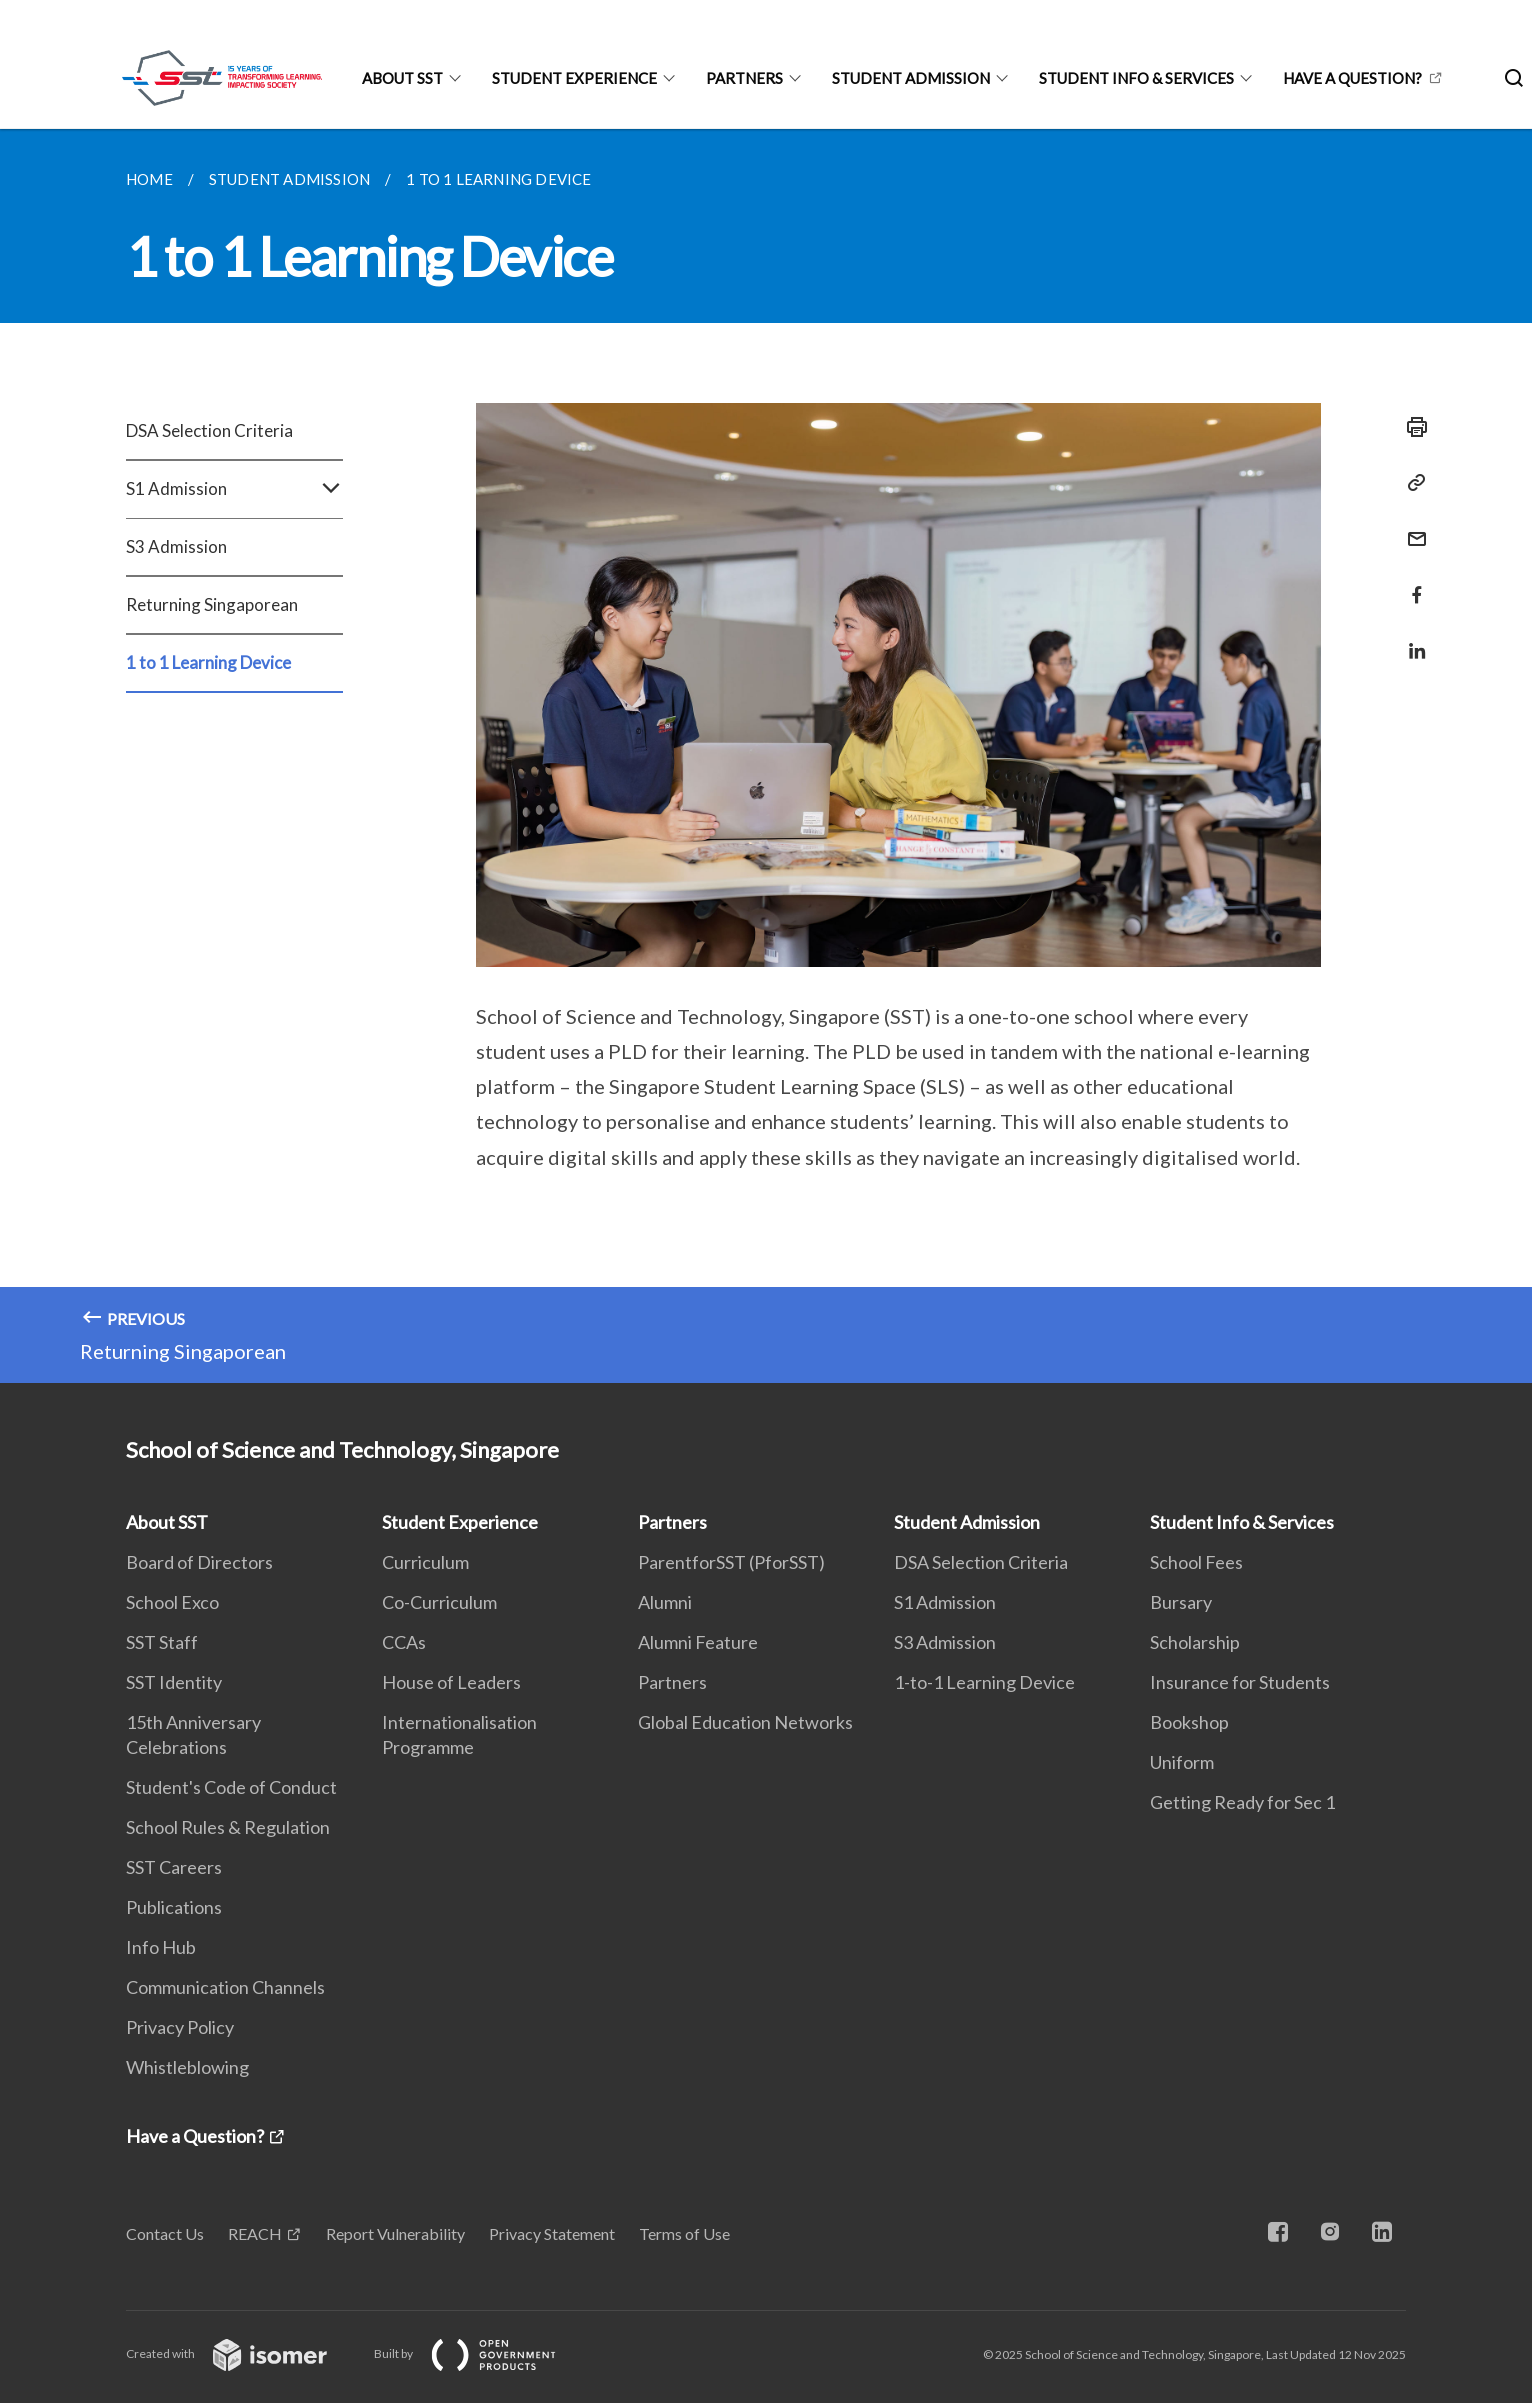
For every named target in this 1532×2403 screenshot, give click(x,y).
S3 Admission (176, 546)
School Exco (172, 1602)
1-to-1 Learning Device (984, 1682)
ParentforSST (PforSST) (731, 1562)
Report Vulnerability (395, 2233)
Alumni (665, 1602)
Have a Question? (1352, 78)
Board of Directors (199, 1562)
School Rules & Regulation (228, 1827)
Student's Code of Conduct (231, 1787)
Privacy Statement (552, 2233)
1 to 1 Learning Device (208, 662)
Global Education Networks (745, 1722)
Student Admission (911, 78)
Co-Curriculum (439, 1602)
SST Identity (174, 1682)
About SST (402, 78)
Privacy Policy (180, 2027)
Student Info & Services (1136, 78)
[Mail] (1411, 526)
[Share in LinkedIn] (1411, 638)
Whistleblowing (187, 2067)
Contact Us (165, 2233)
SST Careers (174, 1867)
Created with (242, 2353)
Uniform (1182, 1762)
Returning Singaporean (212, 604)
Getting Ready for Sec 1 (1242, 1802)
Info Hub (161, 1947)
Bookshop (1189, 1722)
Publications (174, 1907)
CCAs (404, 1642)
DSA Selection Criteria (209, 430)
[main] (766, 756)
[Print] (1411, 427)
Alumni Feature (698, 1642)
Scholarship (1195, 1642)
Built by (481, 2353)
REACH (255, 2233)
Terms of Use (684, 2233)
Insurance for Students (1240, 1682)
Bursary (1181, 1602)
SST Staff (162, 1642)
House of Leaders (451, 1682)
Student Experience (574, 78)
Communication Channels (225, 1987)
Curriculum (425, 1562)
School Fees (1196, 1562)
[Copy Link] (1411, 483)
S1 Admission (234, 489)
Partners (744, 78)
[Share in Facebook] (1411, 582)
